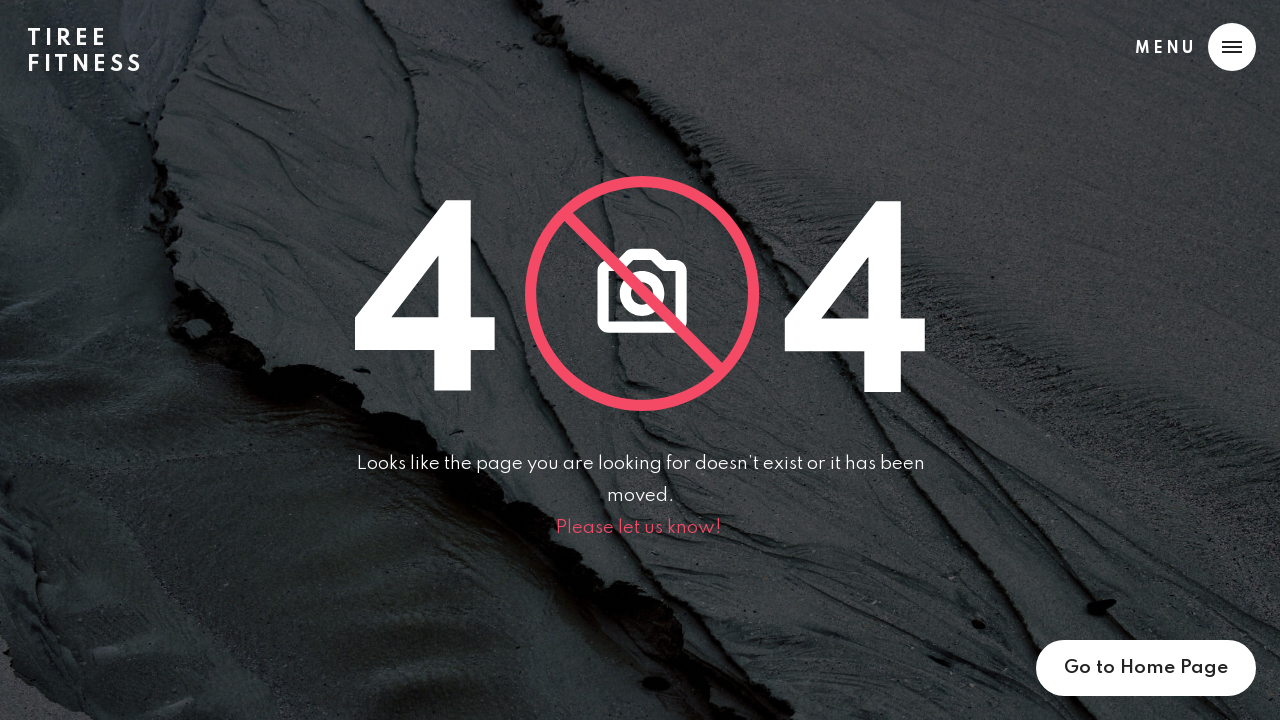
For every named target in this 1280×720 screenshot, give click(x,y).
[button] (1191, 47)
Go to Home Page (1146, 667)
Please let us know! (640, 527)
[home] (85, 44)
